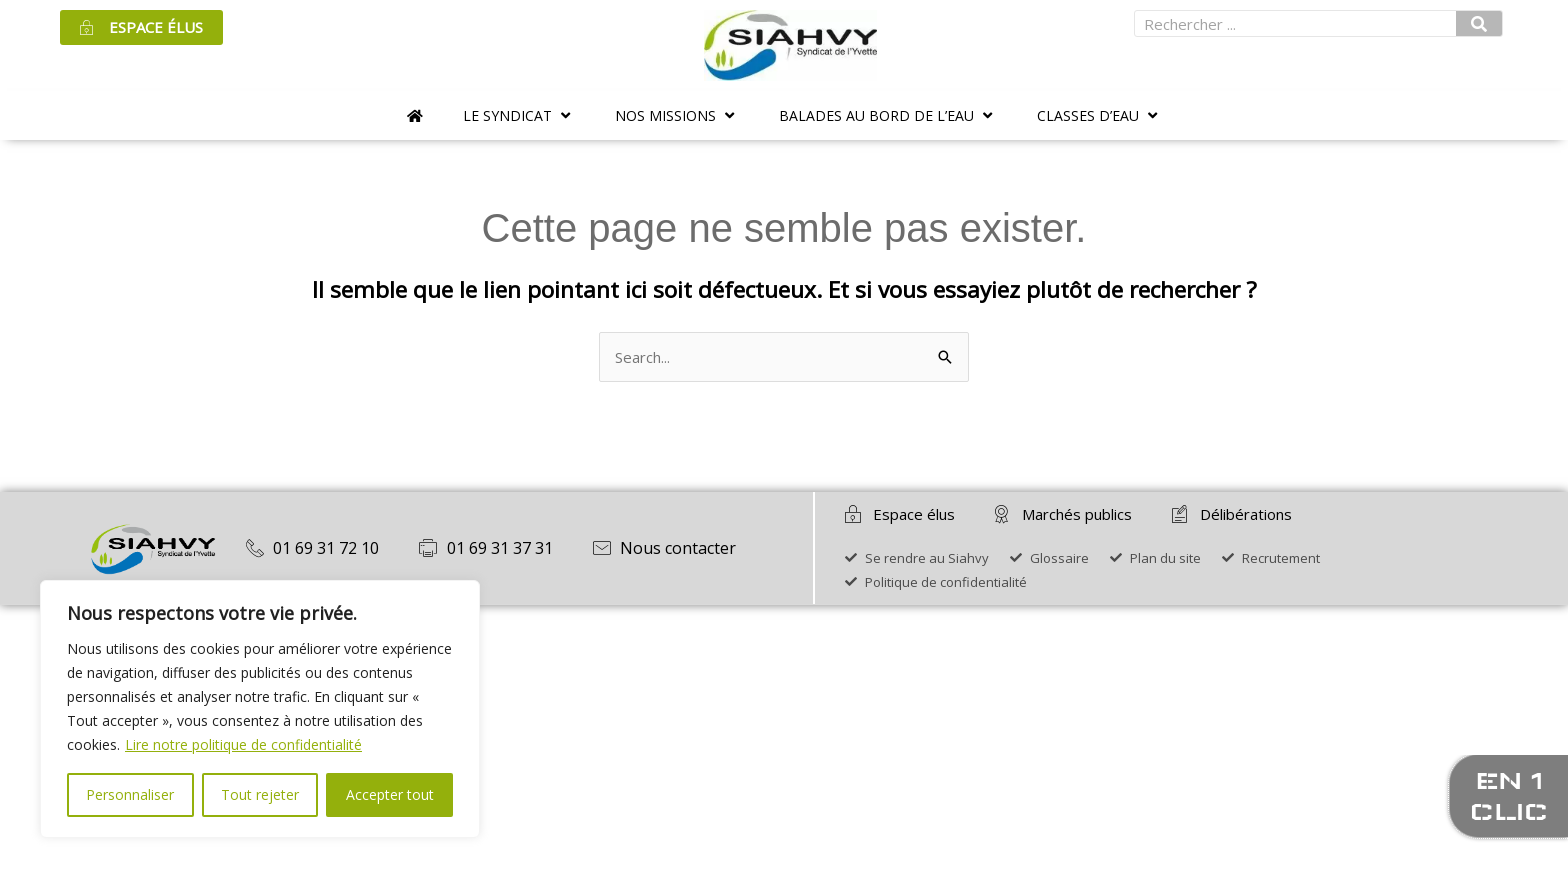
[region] (260, 709)
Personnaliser (130, 794)
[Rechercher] (1479, 23)
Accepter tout (390, 794)
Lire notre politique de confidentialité (243, 744)
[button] (519, 115)
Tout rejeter (260, 794)
